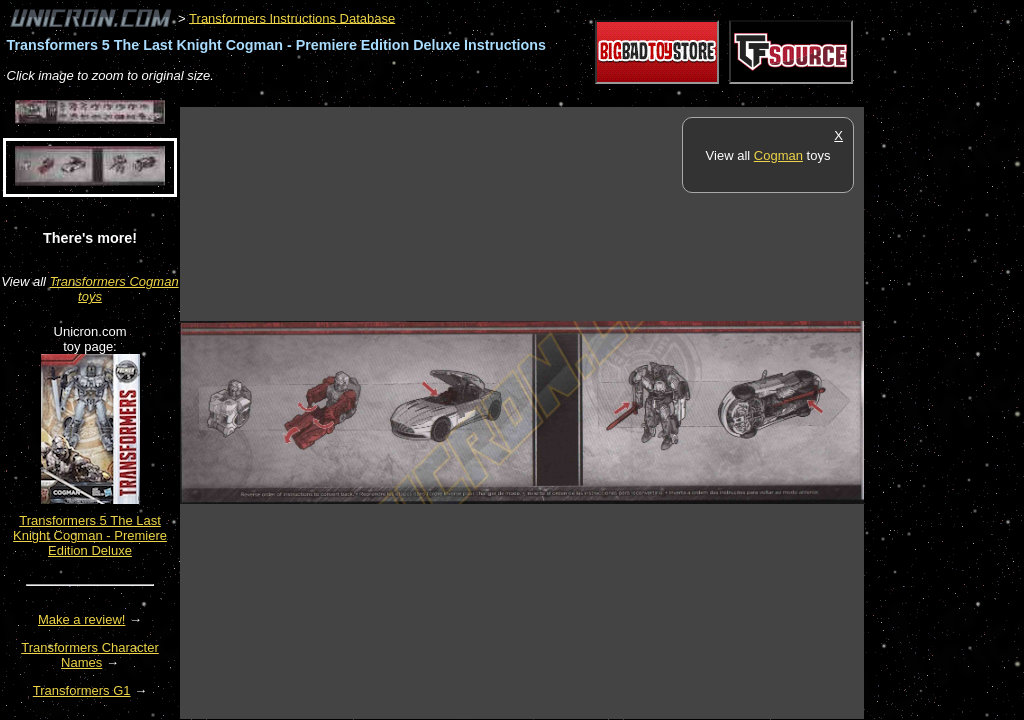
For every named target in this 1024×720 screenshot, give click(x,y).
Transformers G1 (82, 690)
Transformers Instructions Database (292, 17)
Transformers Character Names (90, 655)
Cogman (778, 155)
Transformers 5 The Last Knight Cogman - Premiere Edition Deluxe (90, 535)
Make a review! (81, 619)
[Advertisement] (544, 96)
